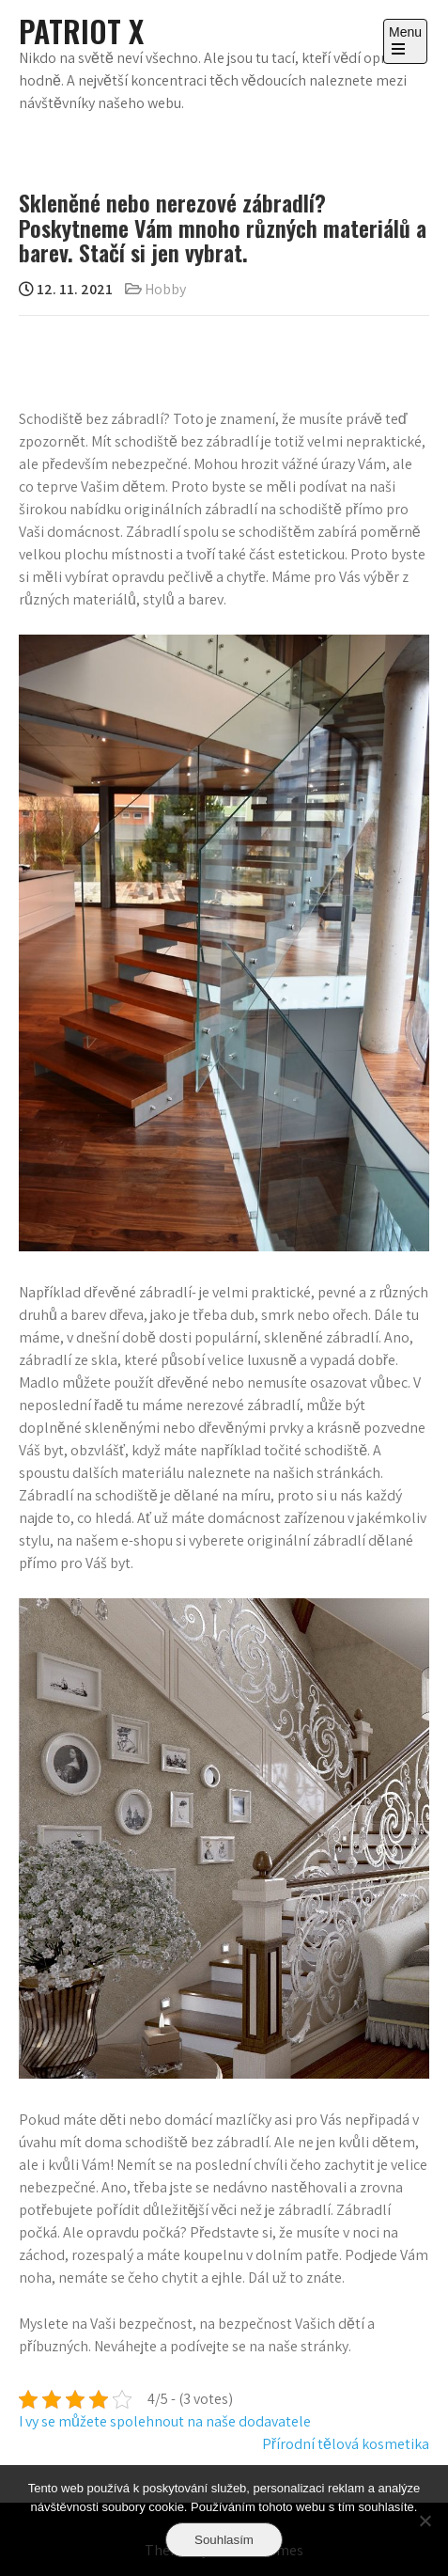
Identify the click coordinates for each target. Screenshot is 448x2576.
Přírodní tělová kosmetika (345, 2444)
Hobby (165, 289)
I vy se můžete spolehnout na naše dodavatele (165, 2421)
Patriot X (81, 30)
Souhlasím (224, 2540)
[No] (424, 2520)
